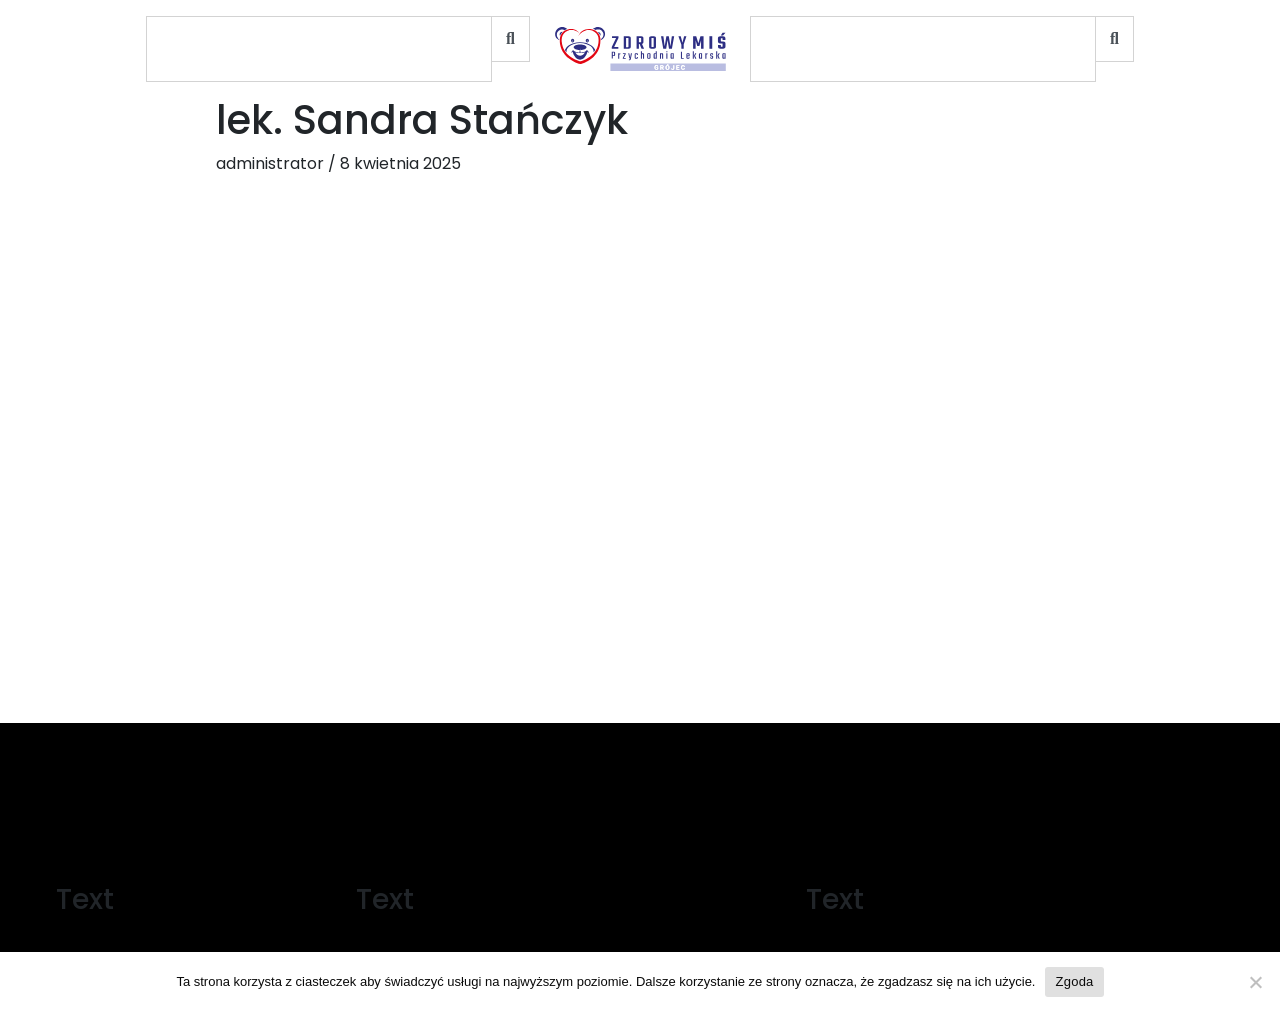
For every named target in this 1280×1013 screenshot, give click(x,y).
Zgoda (1074, 981)
